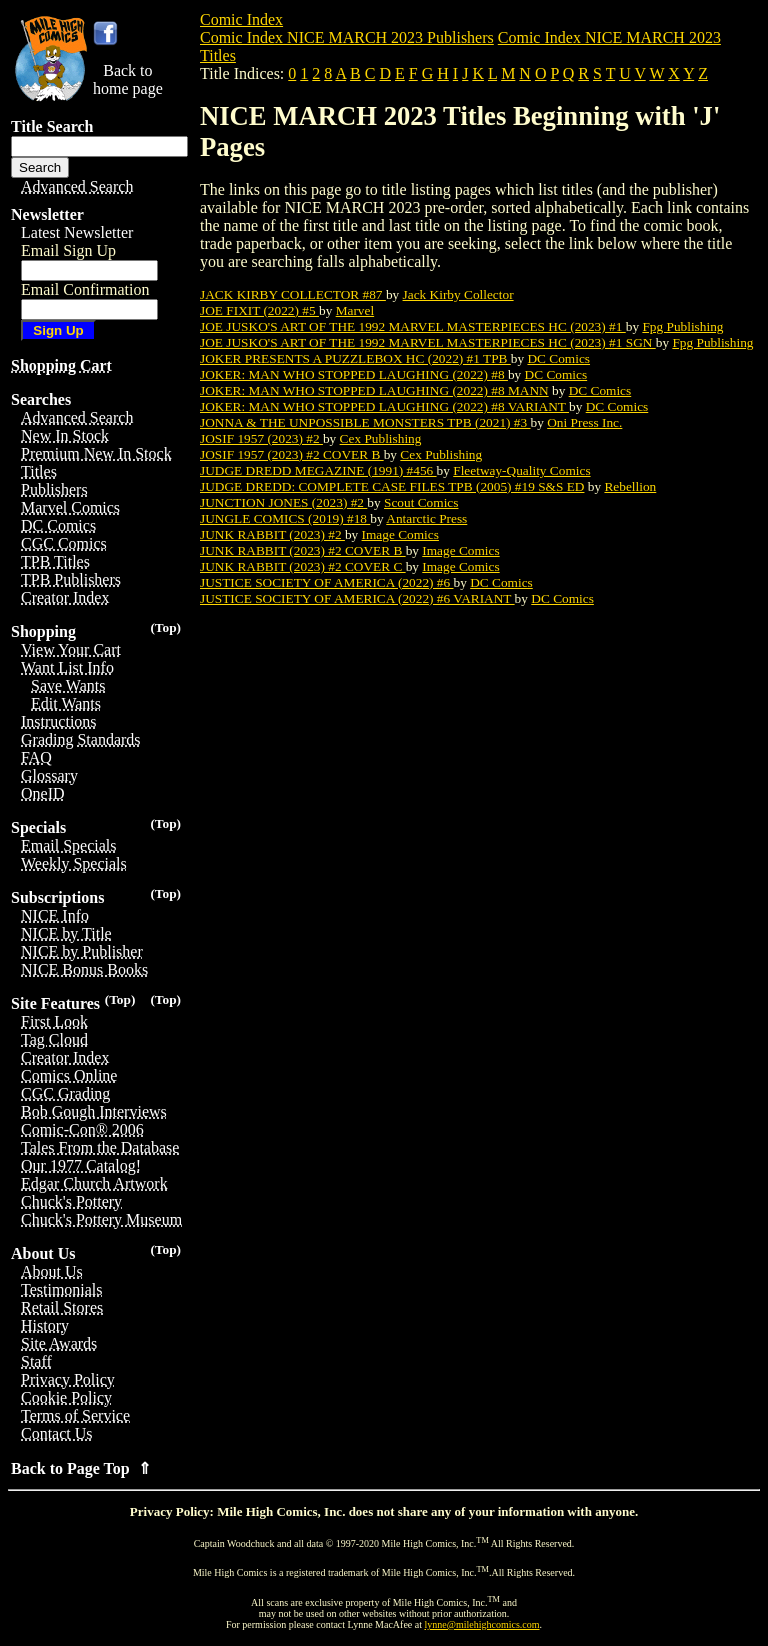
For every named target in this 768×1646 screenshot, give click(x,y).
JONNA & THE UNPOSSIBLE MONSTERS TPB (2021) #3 (365, 422)
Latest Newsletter (77, 232)
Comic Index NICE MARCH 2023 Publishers (347, 37)
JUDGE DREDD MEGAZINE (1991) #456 (318, 470)
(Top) (165, 627)
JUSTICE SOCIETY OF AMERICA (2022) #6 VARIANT (357, 598)
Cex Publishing (381, 438)
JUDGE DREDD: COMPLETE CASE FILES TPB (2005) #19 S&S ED (392, 486)
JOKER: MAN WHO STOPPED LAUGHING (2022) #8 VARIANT (384, 406)
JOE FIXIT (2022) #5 (259, 310)
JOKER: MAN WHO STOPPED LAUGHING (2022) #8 (354, 374)
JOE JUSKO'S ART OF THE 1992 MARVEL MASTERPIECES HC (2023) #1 (413, 326)
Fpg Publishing (682, 326)
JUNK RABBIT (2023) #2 (272, 534)
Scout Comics (421, 502)
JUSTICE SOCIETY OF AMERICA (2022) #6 (327, 582)
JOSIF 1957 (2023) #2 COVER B (292, 454)
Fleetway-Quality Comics (521, 470)
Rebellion (630, 486)
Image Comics (400, 534)
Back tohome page (128, 79)
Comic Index (241, 19)
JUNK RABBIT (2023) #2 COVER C (303, 566)
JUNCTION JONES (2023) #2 (283, 502)
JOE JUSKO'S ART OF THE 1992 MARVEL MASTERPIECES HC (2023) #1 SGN (428, 342)
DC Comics (558, 358)
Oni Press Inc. (584, 422)
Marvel (355, 310)
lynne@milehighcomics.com (482, 1624)
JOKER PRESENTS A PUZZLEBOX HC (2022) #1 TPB (355, 358)
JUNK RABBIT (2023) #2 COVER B (303, 550)
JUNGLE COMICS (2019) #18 (285, 518)
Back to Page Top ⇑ (81, 1468)
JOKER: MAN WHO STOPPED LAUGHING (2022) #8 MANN (374, 390)
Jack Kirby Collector (458, 294)
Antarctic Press (426, 518)
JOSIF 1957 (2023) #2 (261, 438)
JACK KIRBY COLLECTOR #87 (293, 294)
